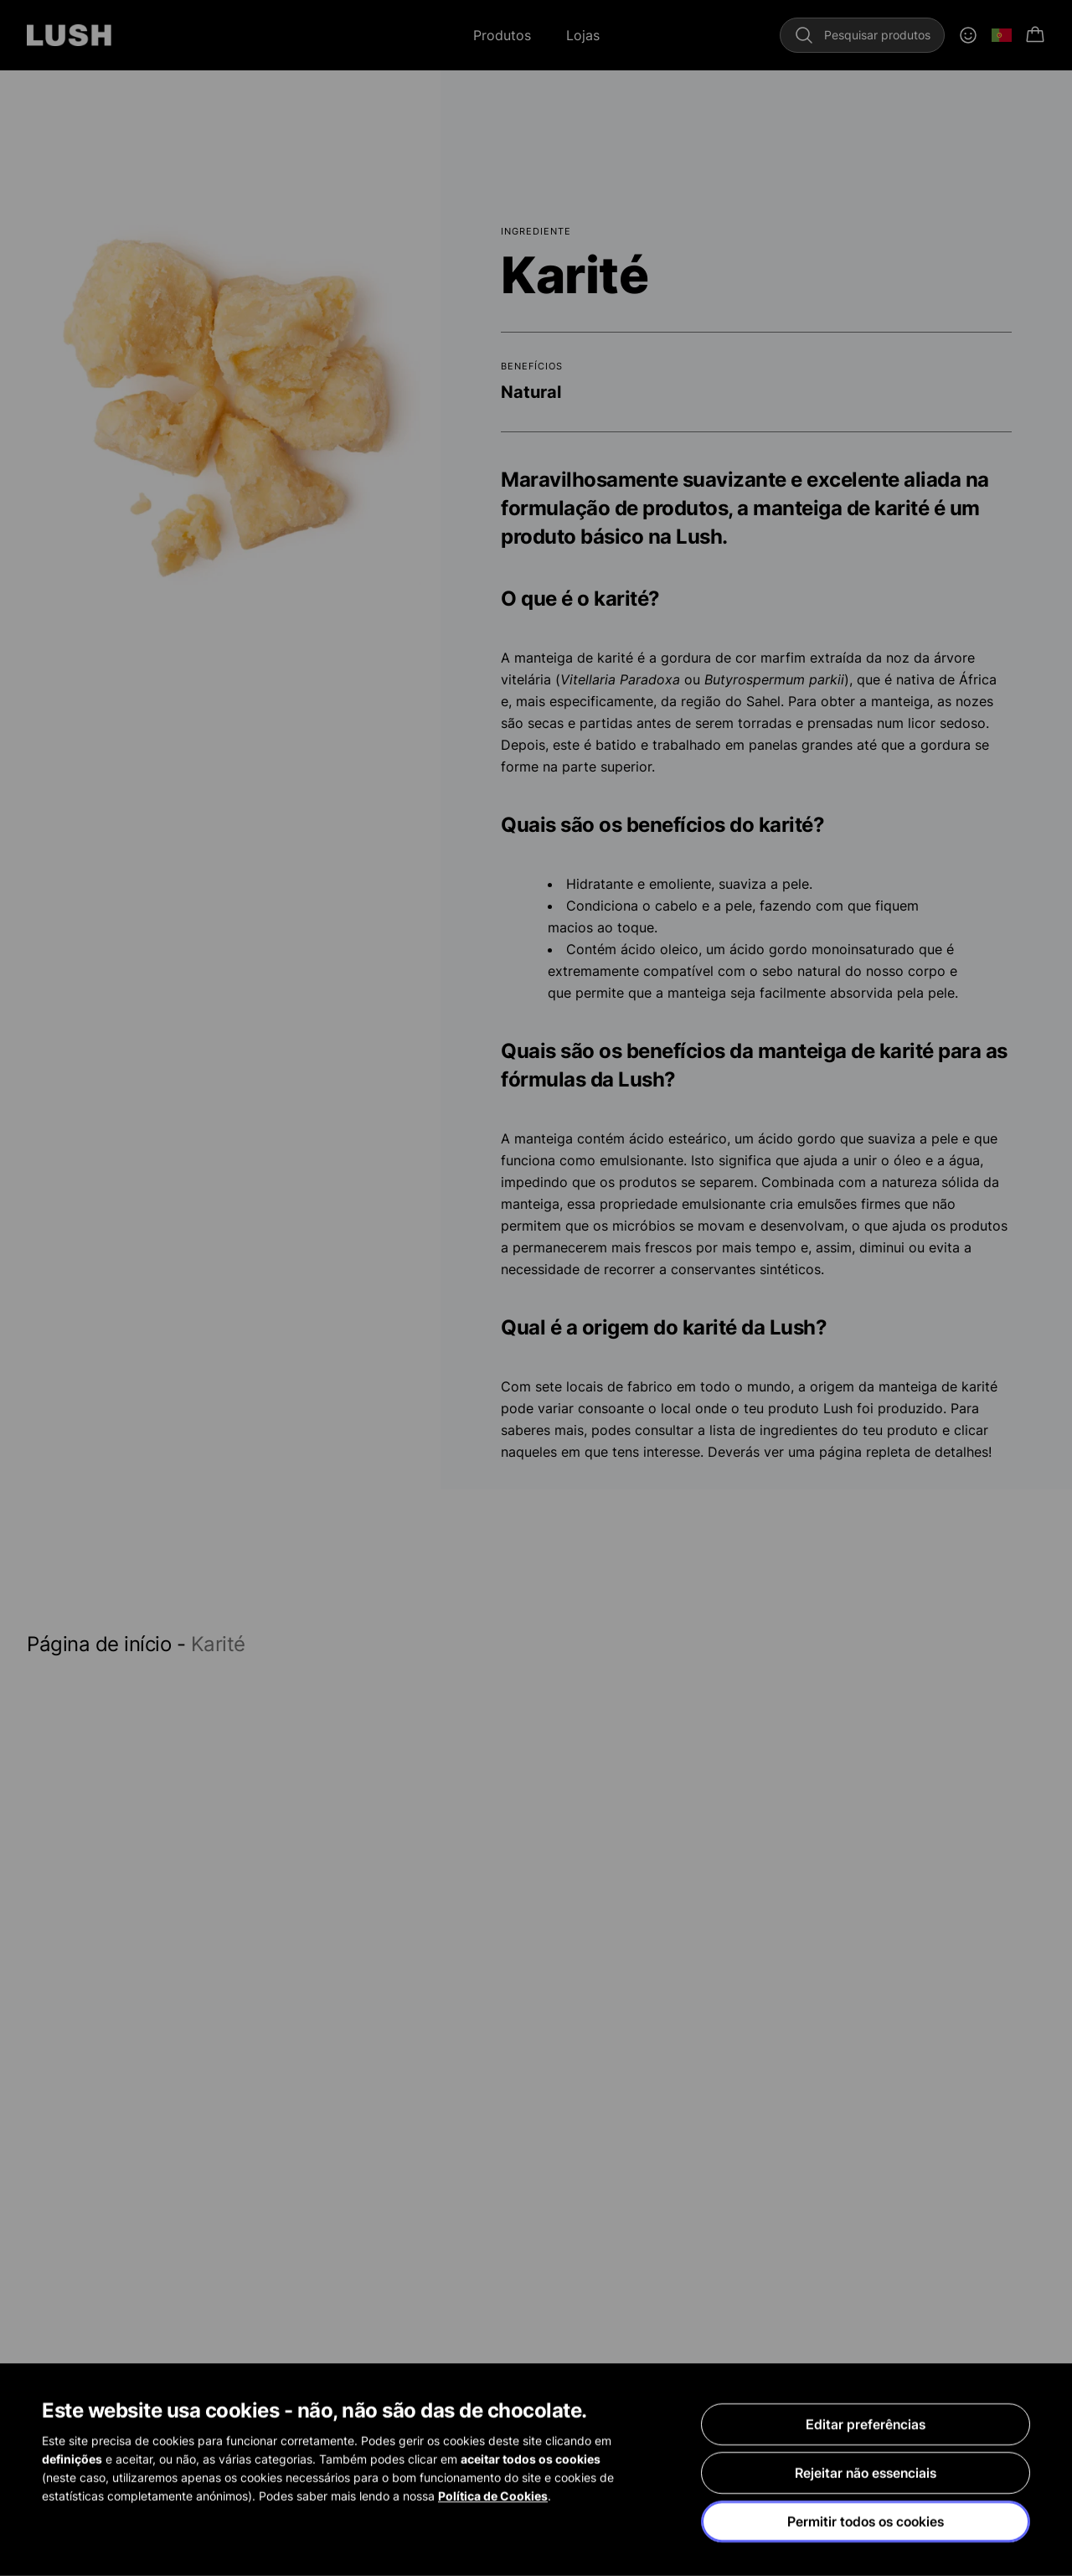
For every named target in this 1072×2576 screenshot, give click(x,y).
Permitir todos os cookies (865, 2522)
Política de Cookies (493, 2497)
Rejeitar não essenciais (865, 2473)
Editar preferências (865, 2425)
